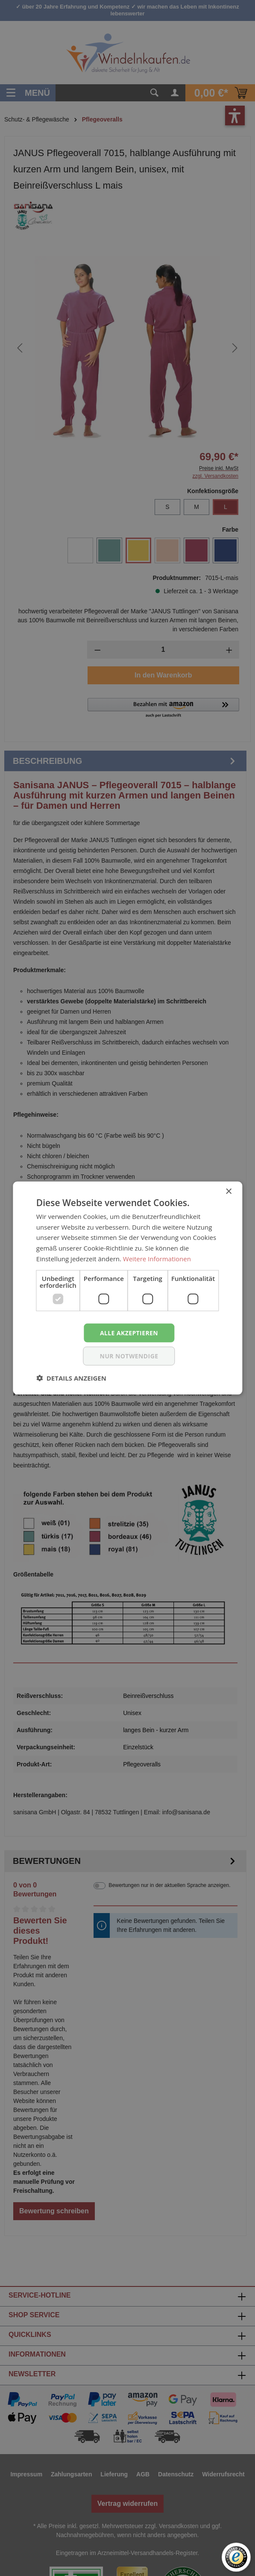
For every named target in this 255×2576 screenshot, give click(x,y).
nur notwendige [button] (129, 1356)
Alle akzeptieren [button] (129, 1332)
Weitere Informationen (157, 1258)
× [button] (228, 1191)
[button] (71, 1378)
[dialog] (127, 1288)
